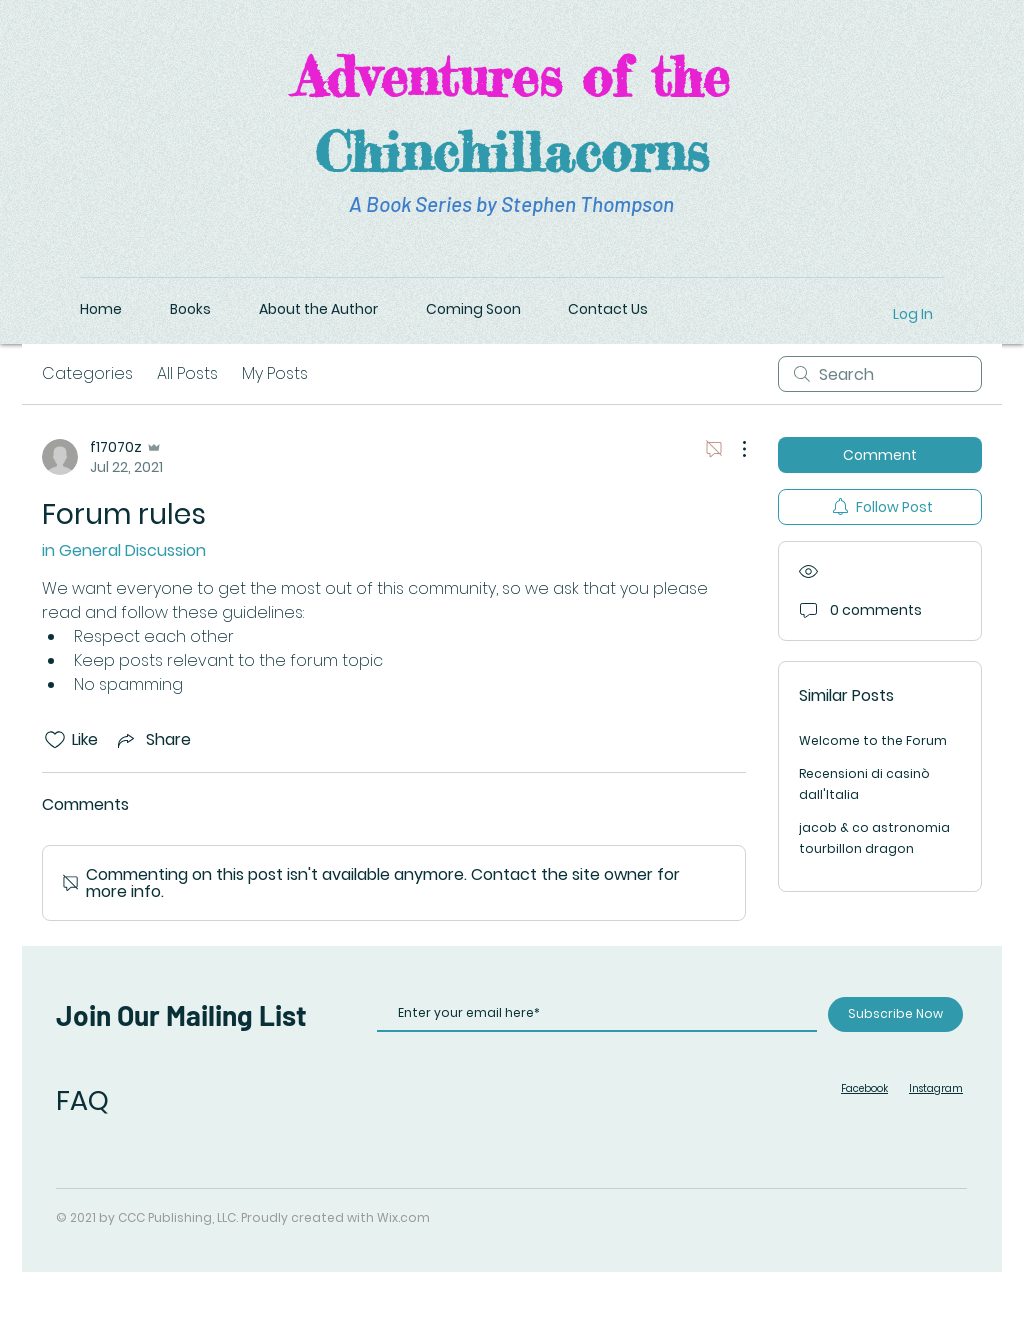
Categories (87, 373)
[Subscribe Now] (895, 1014)
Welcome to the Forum (873, 740)
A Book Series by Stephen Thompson (511, 203)
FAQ (82, 1100)
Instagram (936, 1088)
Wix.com (403, 1217)
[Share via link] (152, 739)
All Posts (187, 373)
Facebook (864, 1088)
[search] (880, 374)
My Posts (275, 373)
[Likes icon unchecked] (55, 740)
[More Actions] (734, 449)
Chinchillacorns (512, 151)
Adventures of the (511, 76)
